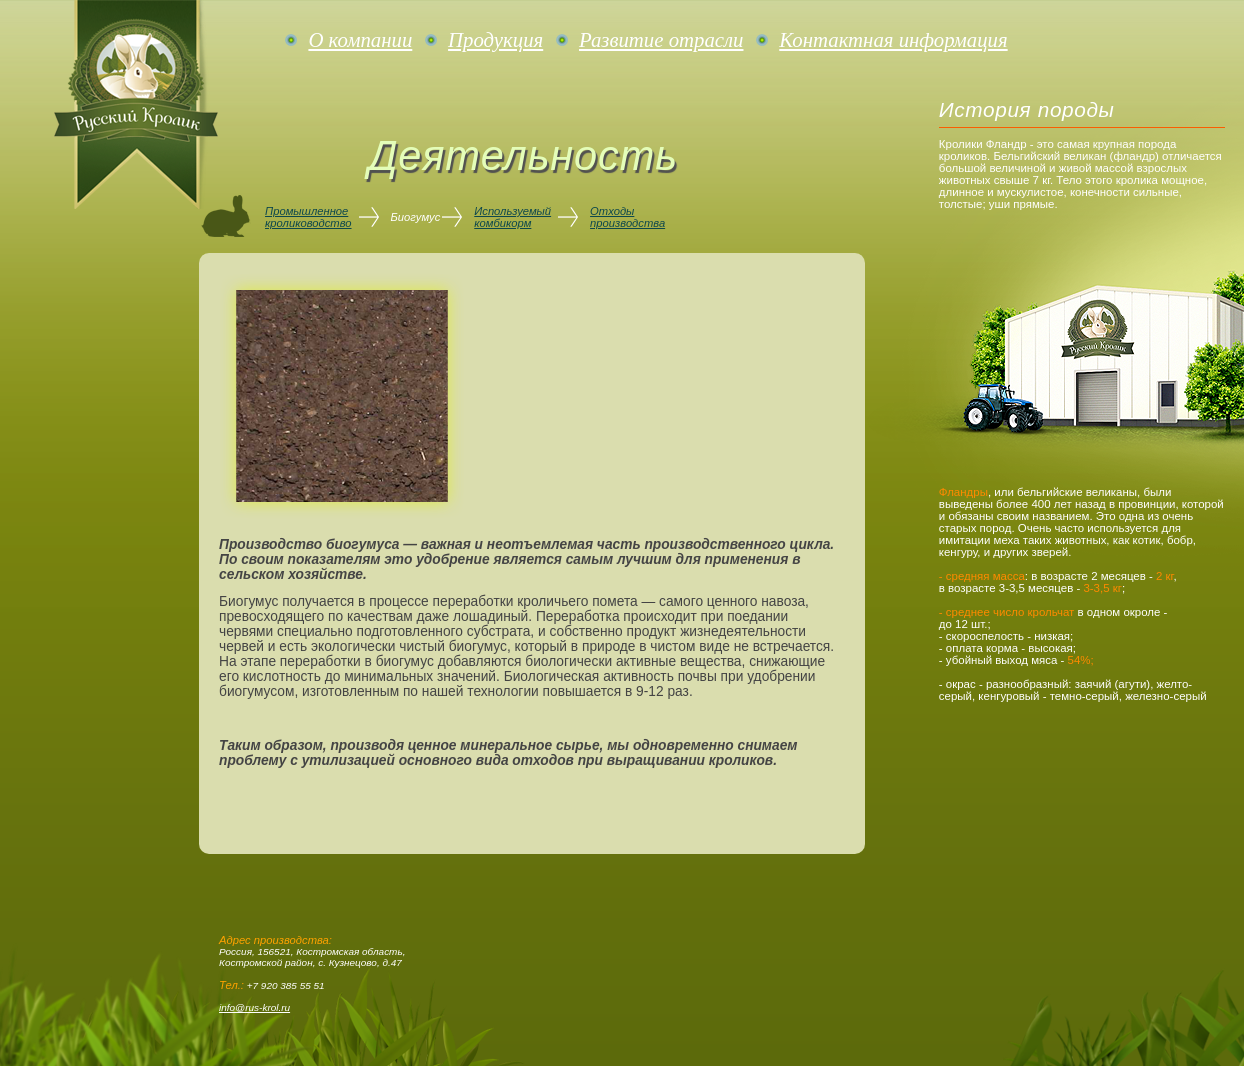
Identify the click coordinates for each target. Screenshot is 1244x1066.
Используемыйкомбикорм (512, 217)
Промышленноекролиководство (308, 217)
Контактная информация (893, 39)
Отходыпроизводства (627, 217)
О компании (360, 39)
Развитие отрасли (661, 39)
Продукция (495, 39)
